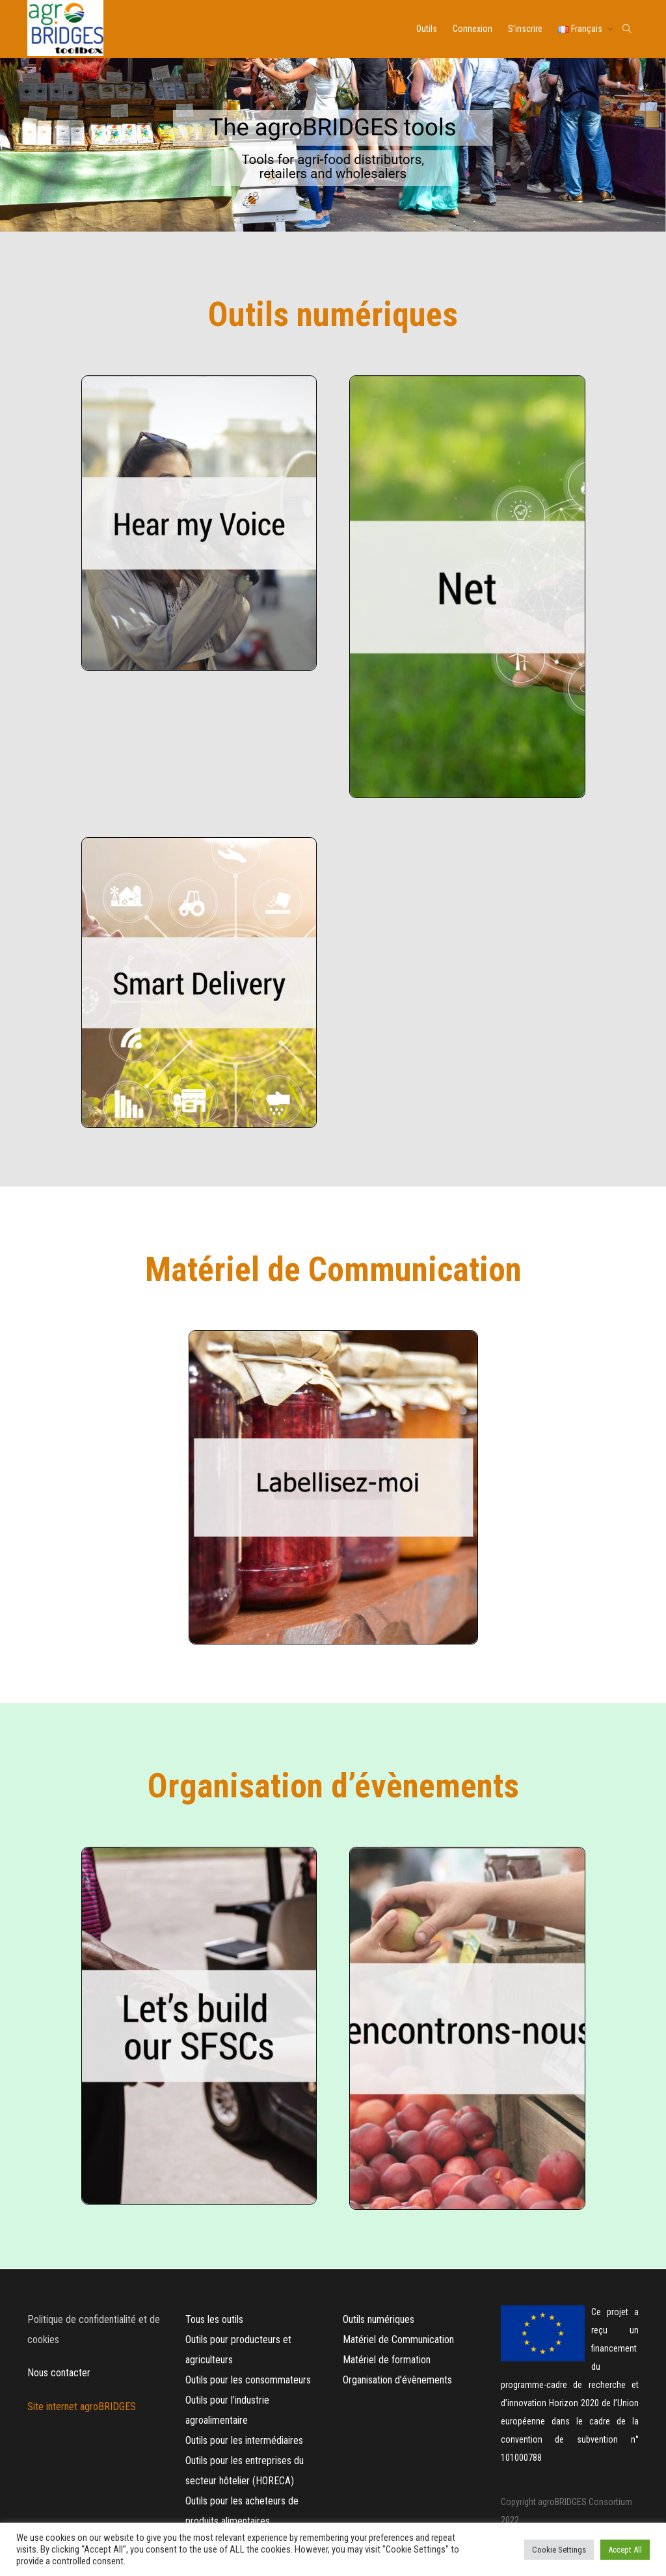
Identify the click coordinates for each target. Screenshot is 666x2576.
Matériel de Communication (400, 2339)
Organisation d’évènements (397, 2380)
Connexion (472, 28)
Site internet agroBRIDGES (83, 2406)
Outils (426, 28)
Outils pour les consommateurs (248, 2380)
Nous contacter (58, 2373)
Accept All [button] (625, 2550)
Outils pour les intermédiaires (244, 2440)
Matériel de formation (387, 2360)
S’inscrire (525, 28)
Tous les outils (214, 2319)
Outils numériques (378, 2319)
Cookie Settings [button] (559, 2550)
